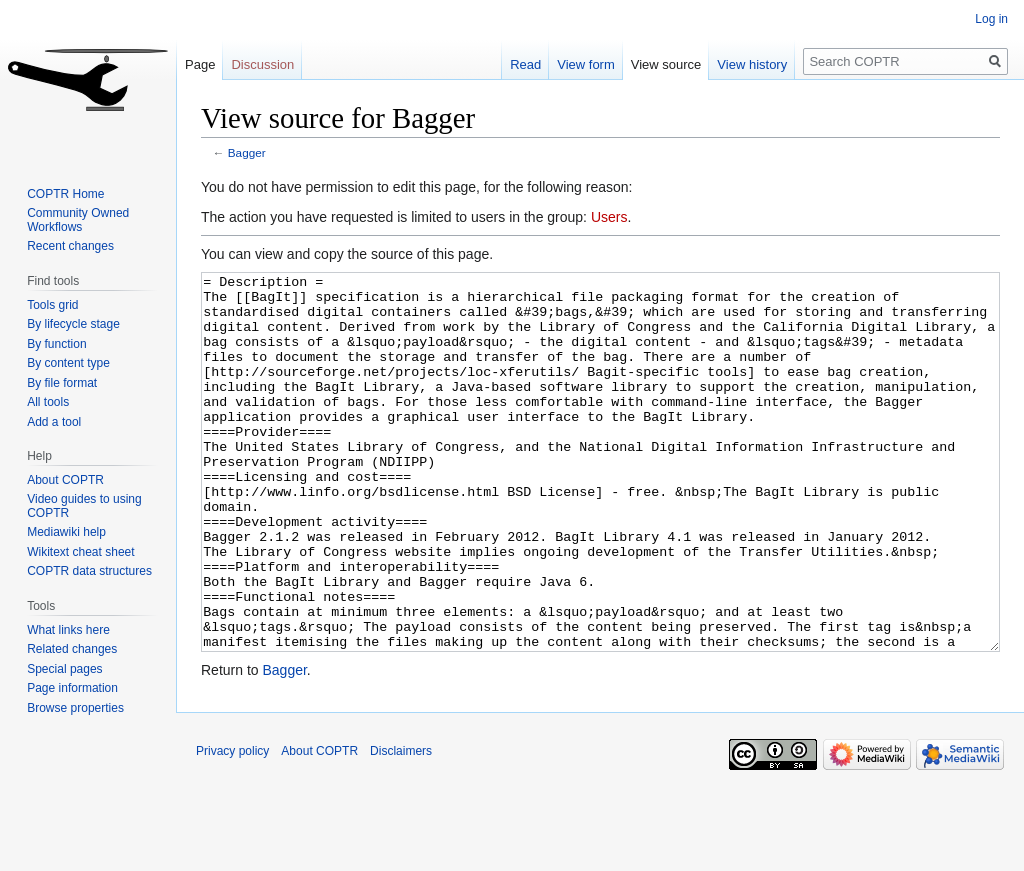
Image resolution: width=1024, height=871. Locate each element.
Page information (72, 688)
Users (609, 217)
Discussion (262, 64)
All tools (48, 402)
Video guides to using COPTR (84, 506)
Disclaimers (401, 826)
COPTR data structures (89, 571)
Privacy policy (232, 826)
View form (586, 64)
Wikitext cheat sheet (80, 552)
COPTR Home (65, 194)
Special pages (64, 669)
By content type (68, 363)
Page (200, 64)
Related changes (72, 649)
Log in (991, 19)
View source (666, 64)
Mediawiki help (66, 532)
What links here (68, 630)
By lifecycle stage (73, 324)
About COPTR (65, 480)
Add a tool (54, 422)
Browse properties (75, 708)
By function (56, 344)
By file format (62, 383)
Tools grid (52, 305)
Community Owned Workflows (78, 220)
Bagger (247, 152)
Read (525, 64)
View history (752, 64)
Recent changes (70, 246)
